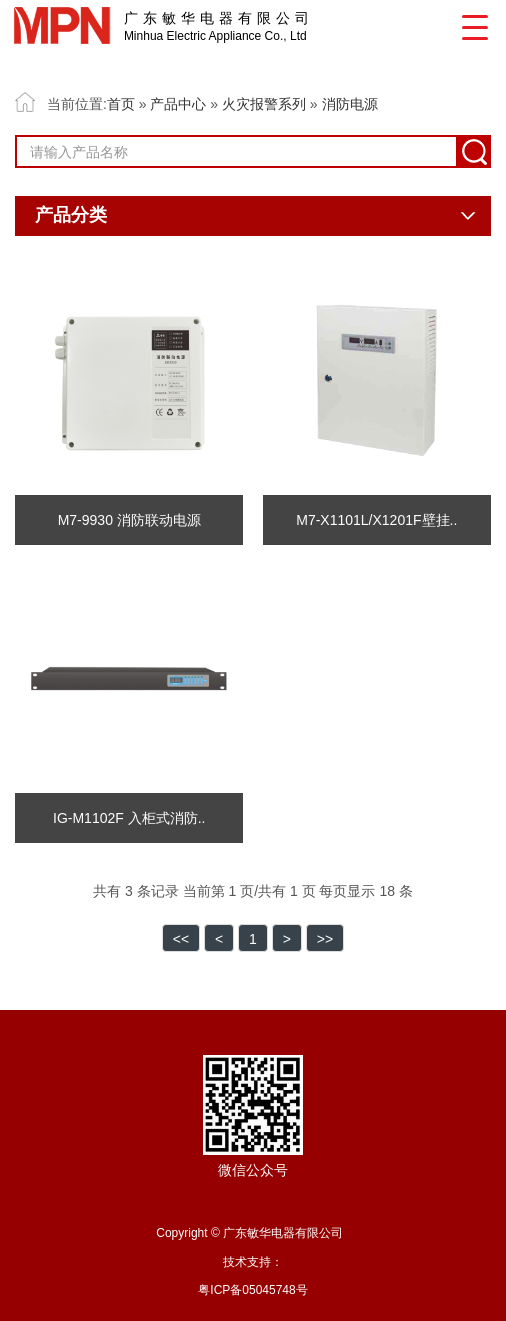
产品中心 (178, 104)
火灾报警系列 (264, 104)
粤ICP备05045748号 (252, 1290)
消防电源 (350, 104)
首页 (121, 104)
